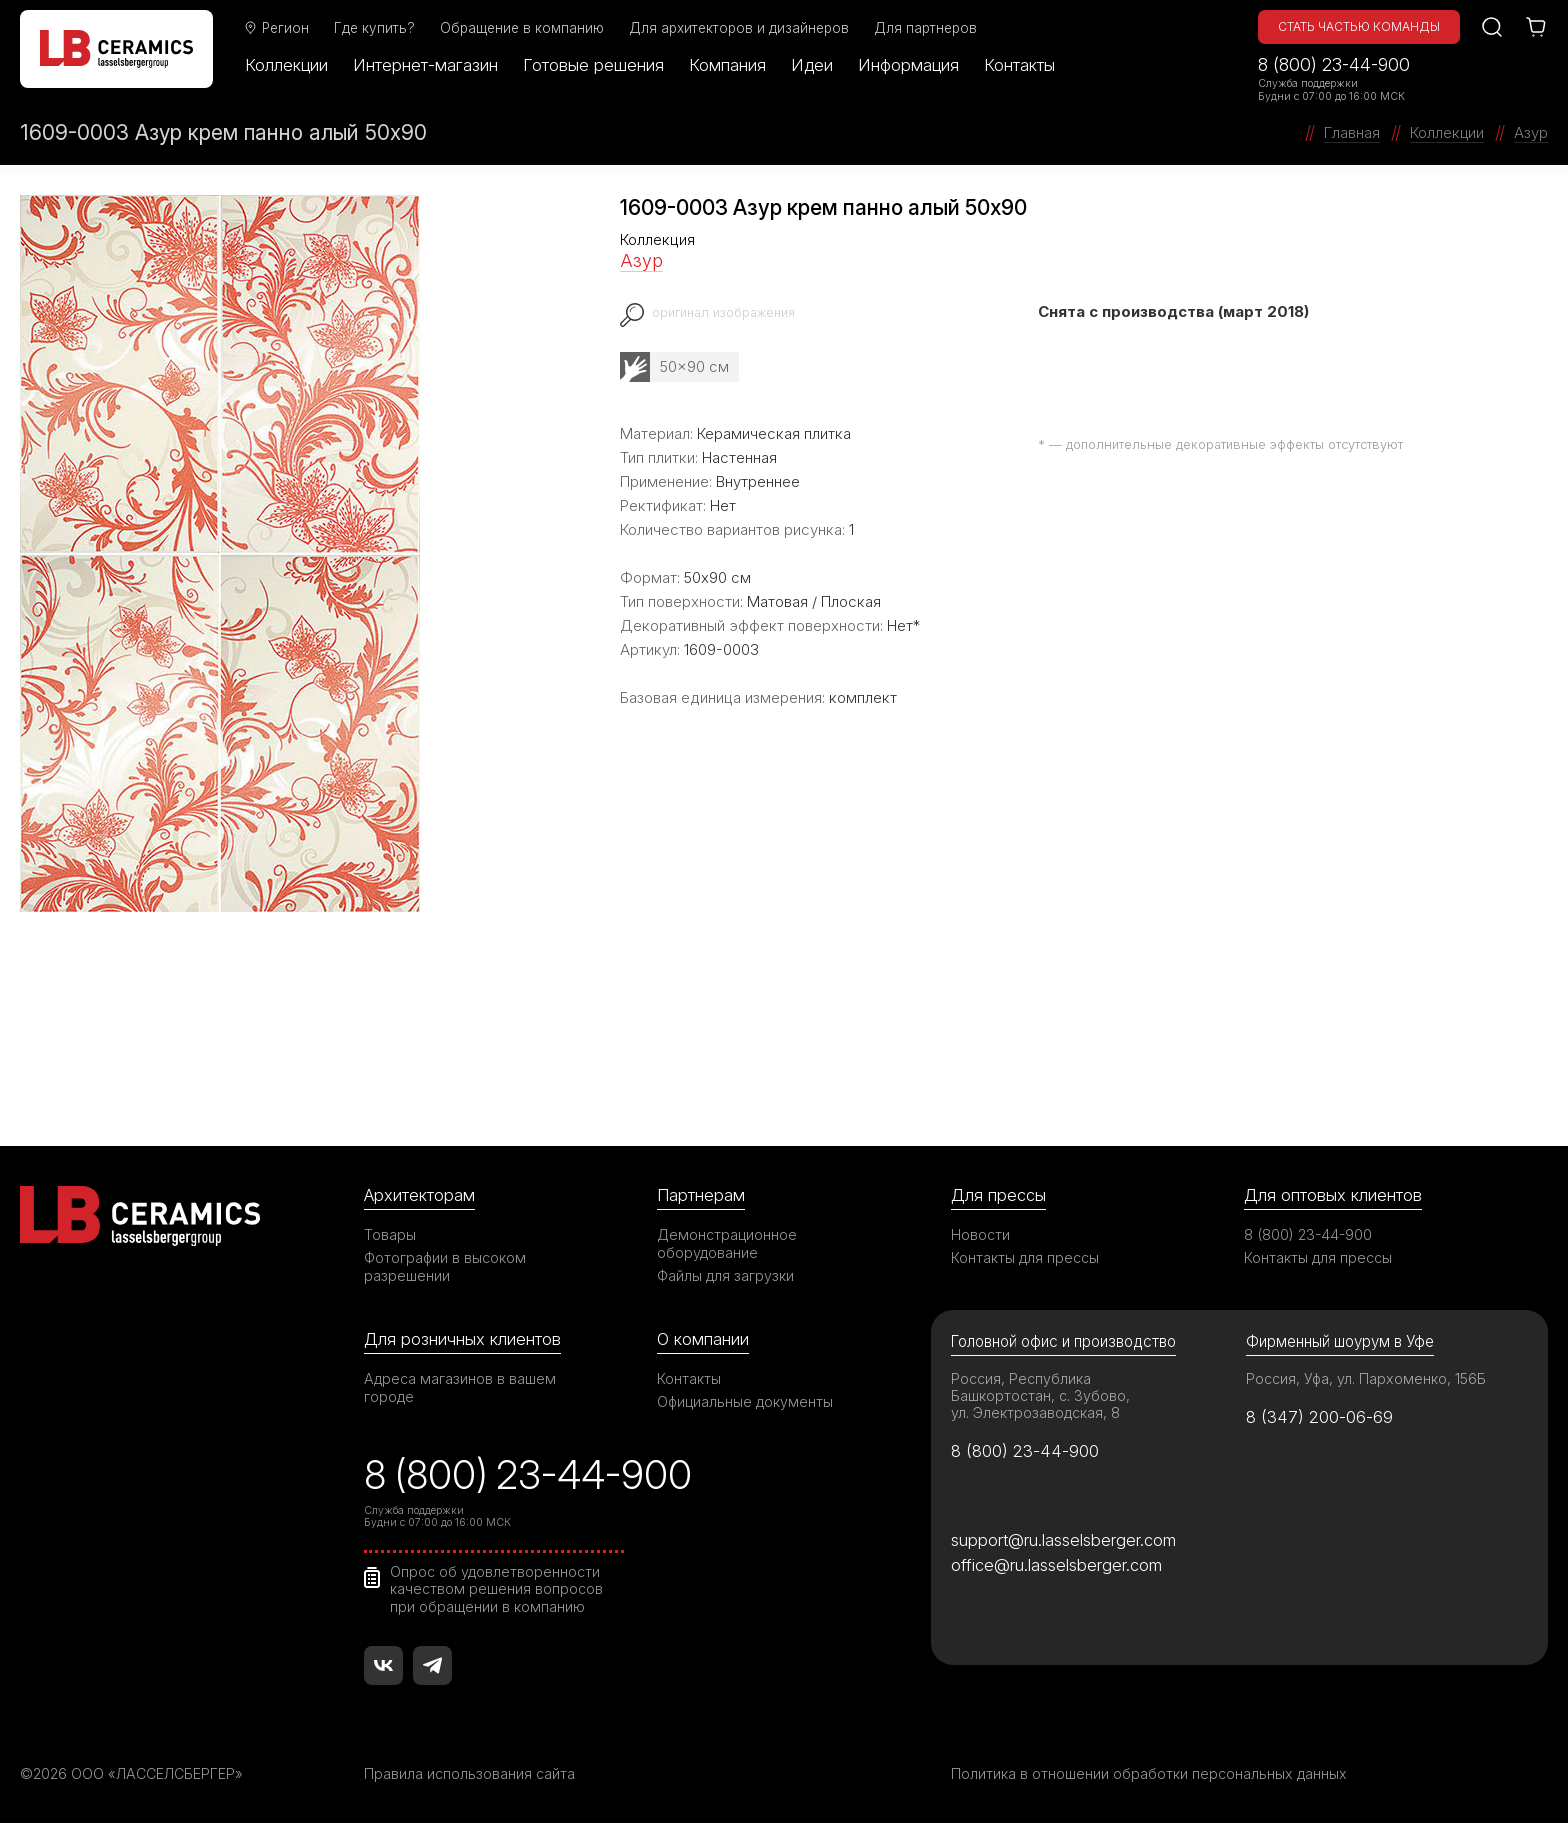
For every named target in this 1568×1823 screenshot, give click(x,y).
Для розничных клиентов (462, 1339)
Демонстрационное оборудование (727, 1243)
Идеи (812, 65)
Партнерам (701, 1195)
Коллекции (286, 65)
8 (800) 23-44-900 (1334, 64)
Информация (908, 65)
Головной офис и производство (1063, 1341)
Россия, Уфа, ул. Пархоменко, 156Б (1366, 1378)
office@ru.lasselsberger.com (1056, 1565)
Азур (641, 260)
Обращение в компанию (522, 28)
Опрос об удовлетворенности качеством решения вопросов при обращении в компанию (496, 1589)
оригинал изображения (724, 312)
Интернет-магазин (425, 65)
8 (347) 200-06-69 (1319, 1417)
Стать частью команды (1359, 26)
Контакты (1019, 65)
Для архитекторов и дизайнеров (739, 28)
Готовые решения (593, 65)
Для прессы (998, 1195)
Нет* (903, 625)
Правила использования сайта (469, 1773)
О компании (703, 1339)
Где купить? (374, 28)
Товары (390, 1234)
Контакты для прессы (1025, 1257)
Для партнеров (925, 28)
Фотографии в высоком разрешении (445, 1266)
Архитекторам (419, 1195)
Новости (980, 1234)
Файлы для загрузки (725, 1275)
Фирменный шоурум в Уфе (1340, 1341)
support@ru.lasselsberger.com (1063, 1540)
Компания (727, 65)
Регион (276, 28)
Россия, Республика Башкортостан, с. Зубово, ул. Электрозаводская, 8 (1040, 1395)
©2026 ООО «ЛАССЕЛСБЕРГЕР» (133, 1773)
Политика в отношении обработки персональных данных (1149, 1773)
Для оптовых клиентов (1333, 1195)
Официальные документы (745, 1401)
